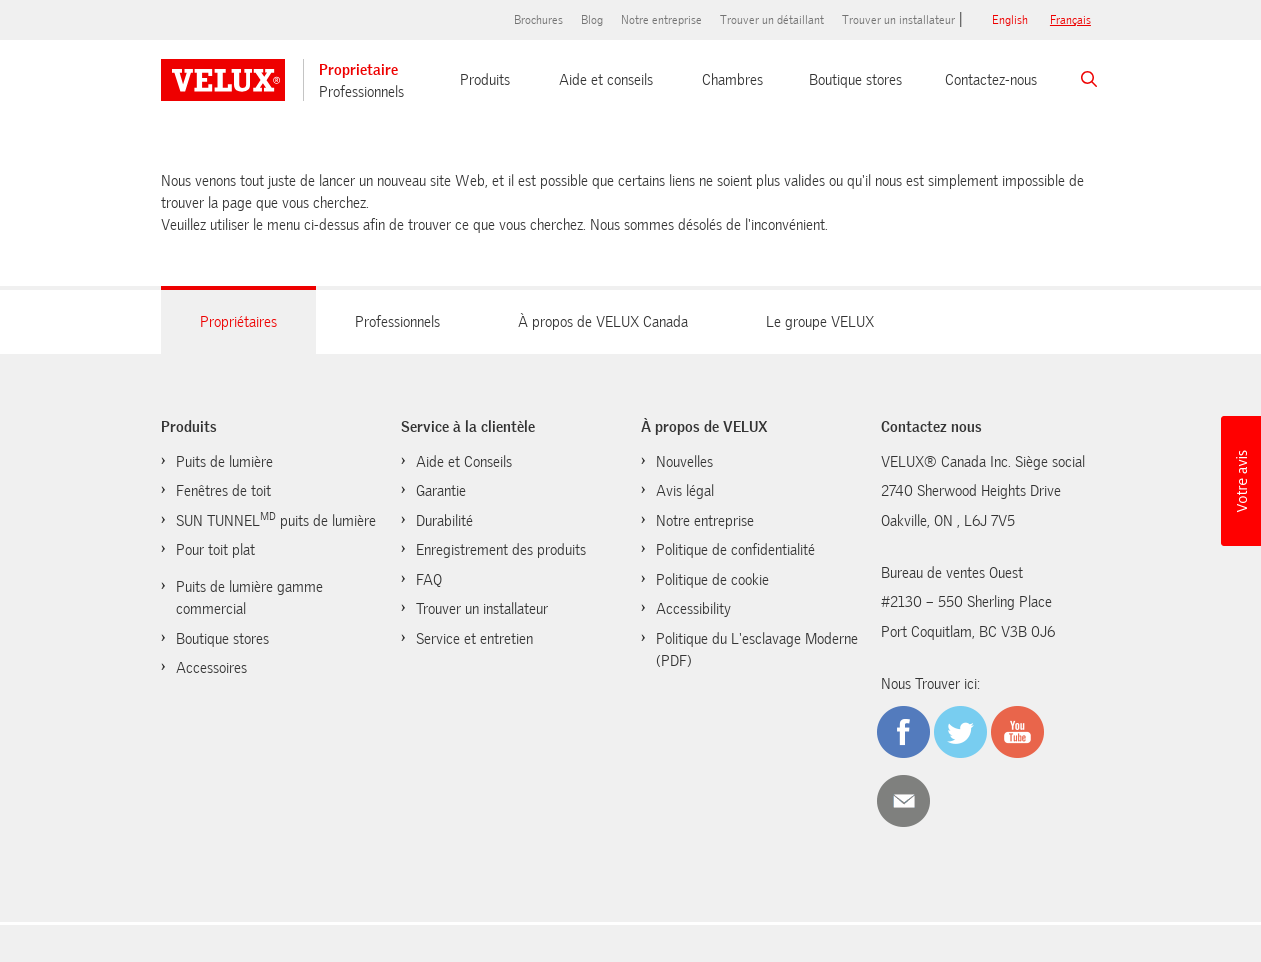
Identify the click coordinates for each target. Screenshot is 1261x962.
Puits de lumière (224, 462)
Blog (592, 20)
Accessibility (693, 609)
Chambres (732, 80)
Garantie (441, 491)
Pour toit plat (215, 550)
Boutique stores (855, 80)
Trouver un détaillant (772, 20)
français (1070, 20)
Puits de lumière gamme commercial (249, 598)
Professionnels (361, 92)
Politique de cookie (712, 580)
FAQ (429, 580)
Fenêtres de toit (223, 491)
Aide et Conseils (464, 462)
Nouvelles (684, 462)
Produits (485, 80)
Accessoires (211, 668)
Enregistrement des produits (501, 550)
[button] (1241, 481)
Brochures (538, 20)
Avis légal (685, 491)
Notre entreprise (661, 20)
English (1010, 20)
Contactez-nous (991, 80)
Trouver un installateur (898, 20)
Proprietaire (358, 70)
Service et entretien (474, 639)
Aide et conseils (606, 80)
